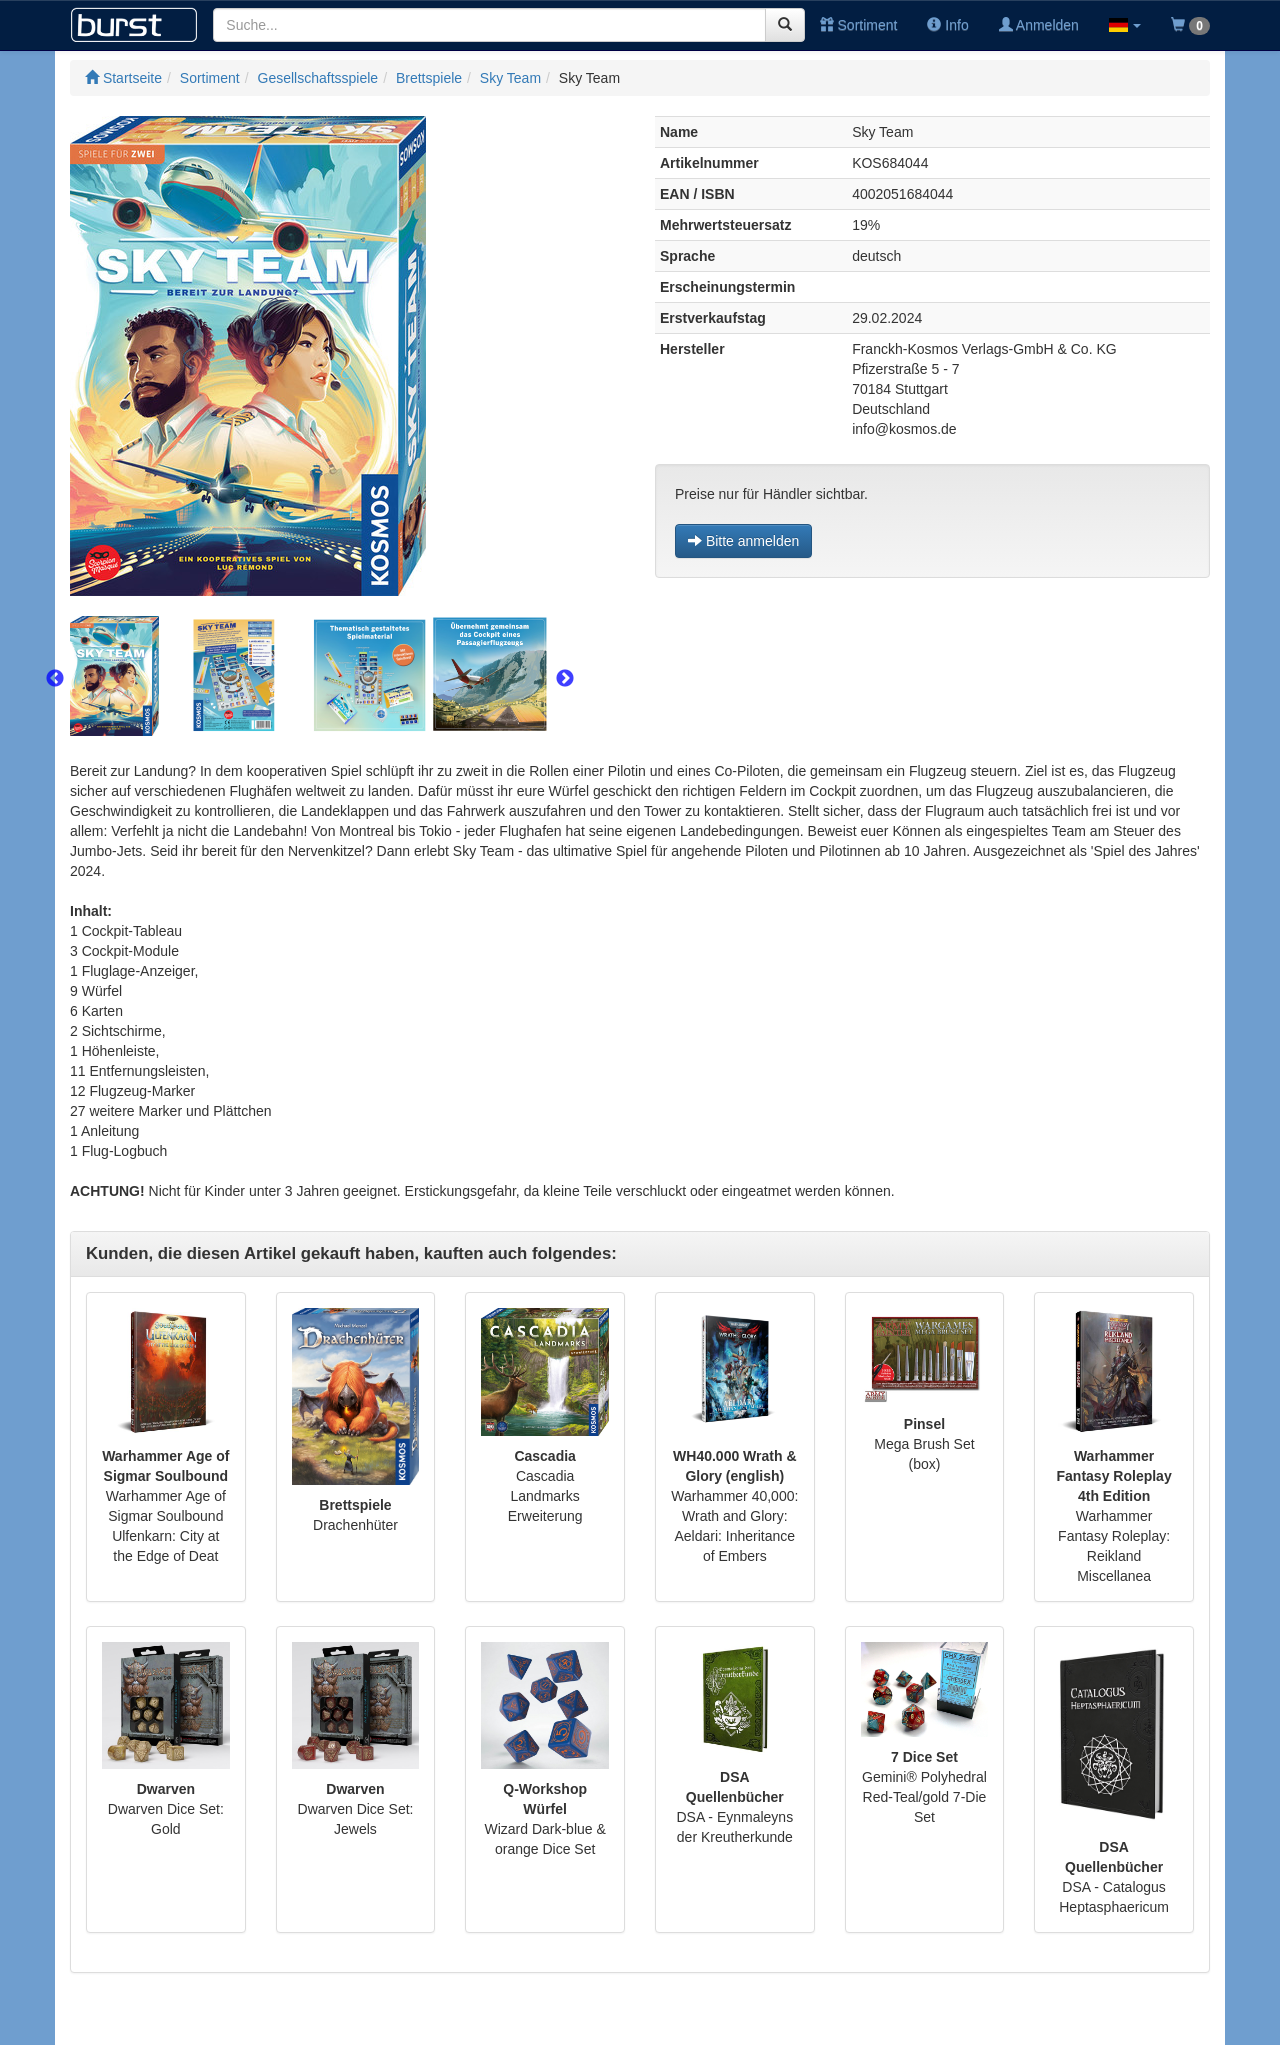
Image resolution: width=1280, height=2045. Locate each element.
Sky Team (510, 78)
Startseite (123, 78)
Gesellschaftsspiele (318, 78)
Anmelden (1039, 25)
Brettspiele (429, 78)
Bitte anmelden (743, 541)
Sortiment (859, 25)
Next (565, 679)
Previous (55, 679)
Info (947, 25)
